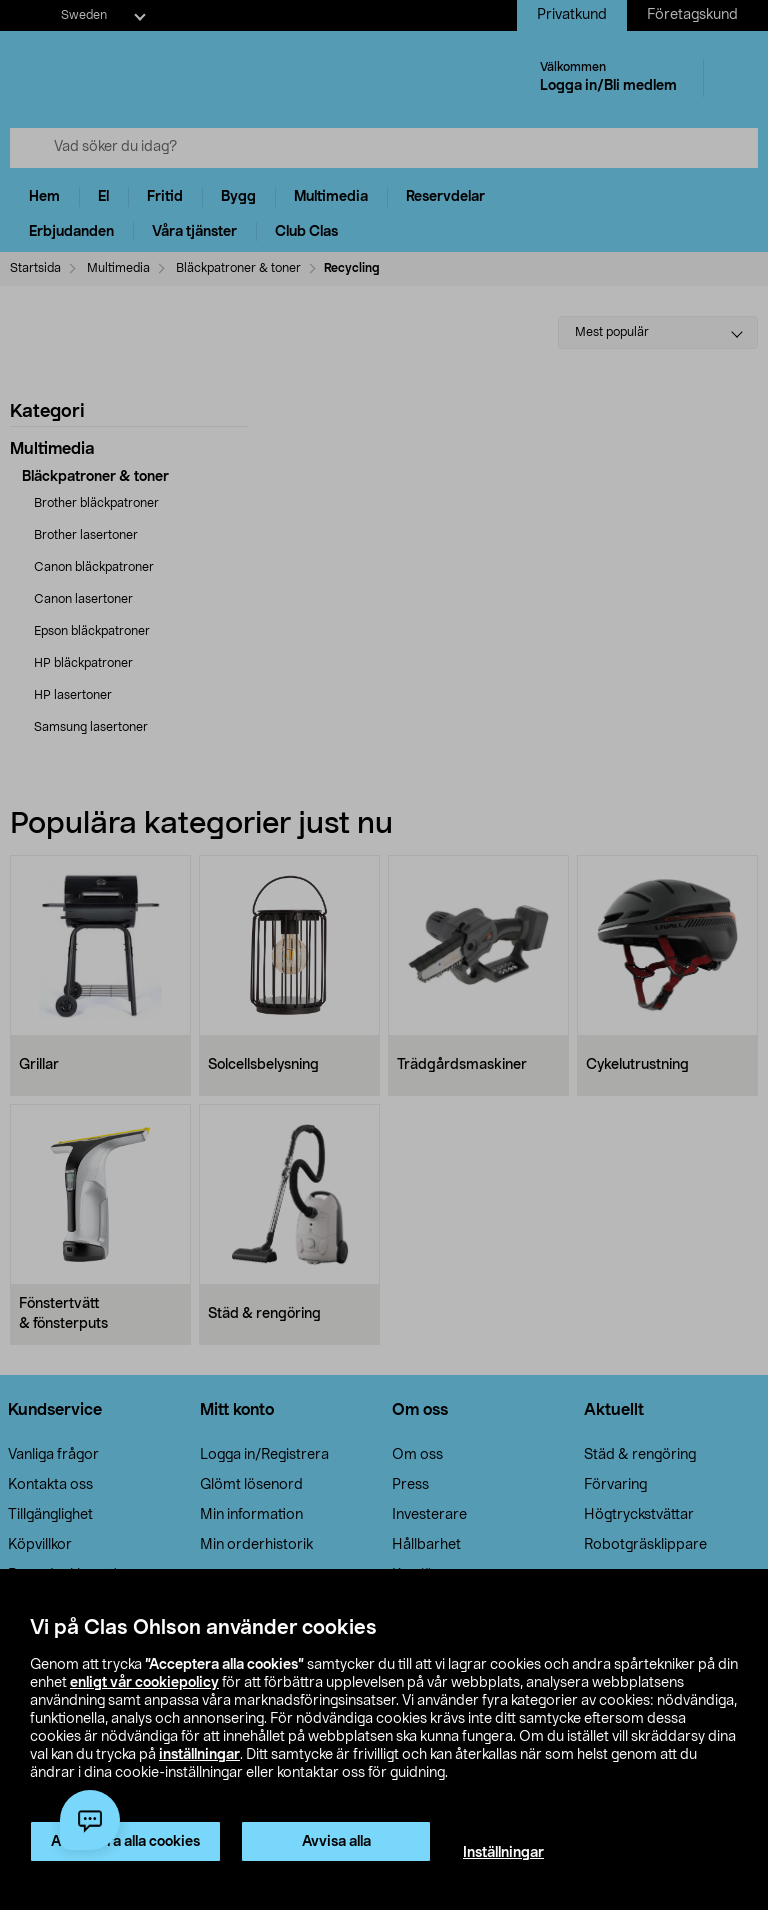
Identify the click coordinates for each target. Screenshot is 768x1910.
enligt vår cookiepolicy (144, 1683)
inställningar (199, 1755)
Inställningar (503, 1853)
